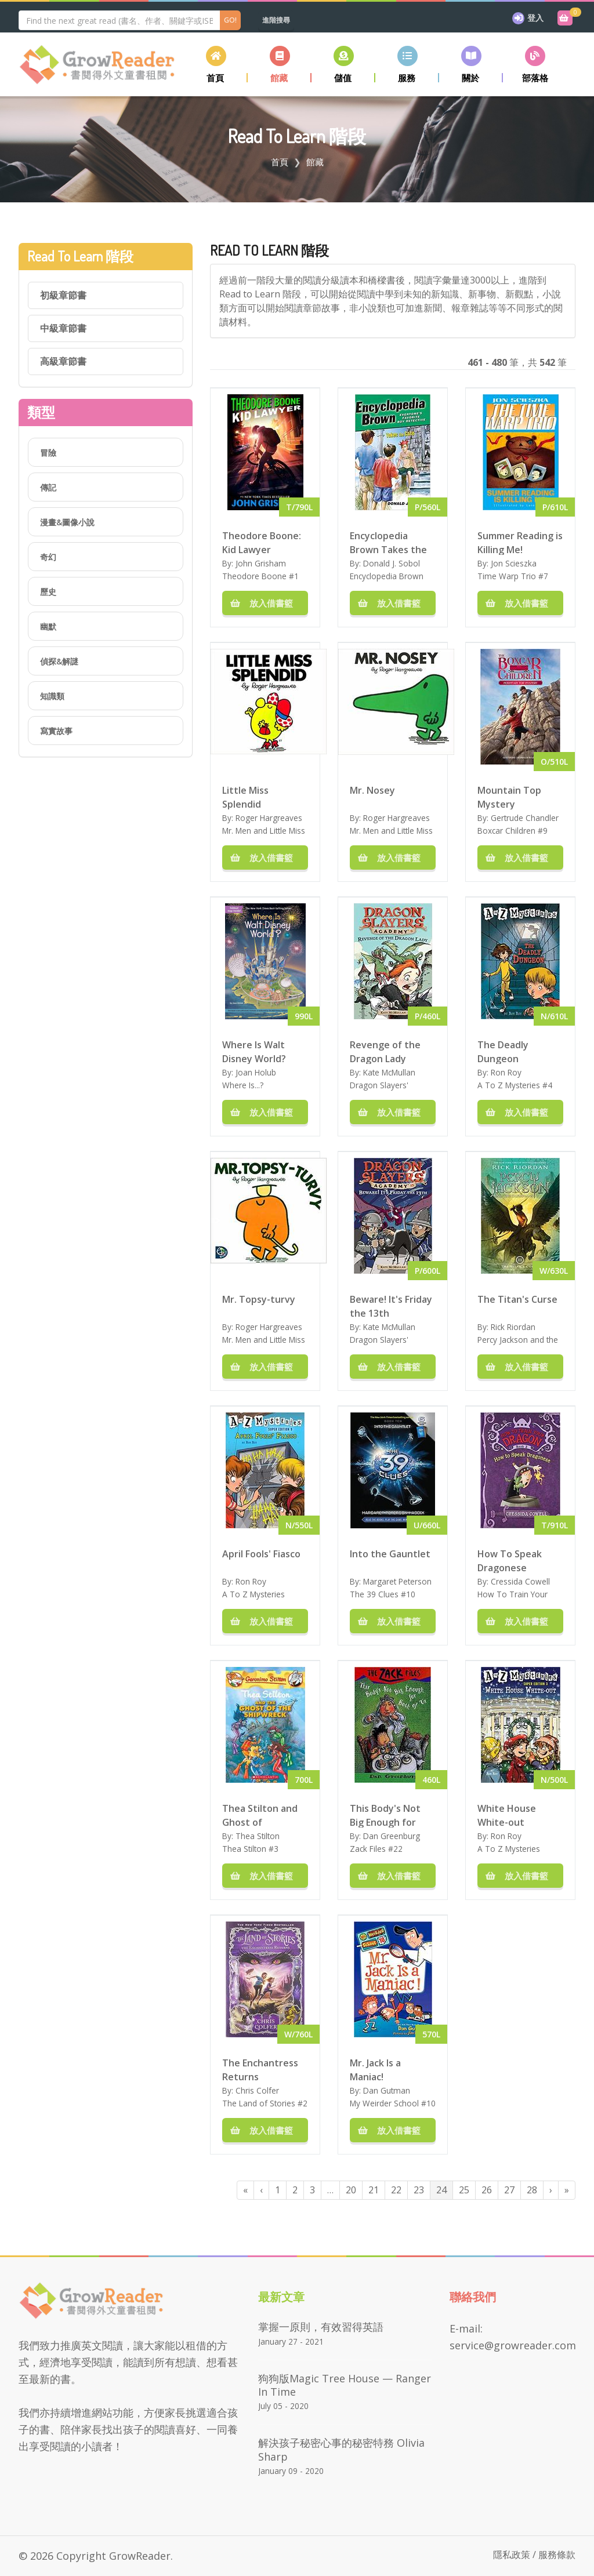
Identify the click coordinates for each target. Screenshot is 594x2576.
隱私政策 (511, 2554)
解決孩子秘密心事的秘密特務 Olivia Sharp (341, 2449)
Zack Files (368, 1848)
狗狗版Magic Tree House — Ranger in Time (344, 2385)
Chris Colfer (257, 2090)
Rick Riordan (513, 1326)
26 (486, 2189)
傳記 (48, 487)
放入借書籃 (265, 603)
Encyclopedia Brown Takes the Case (388, 542)
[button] (280, 64)
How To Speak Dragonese (509, 1560)
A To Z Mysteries (508, 1085)
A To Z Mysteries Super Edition (253, 1600)
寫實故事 (56, 730)
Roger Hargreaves (269, 817)
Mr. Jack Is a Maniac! (375, 2069)
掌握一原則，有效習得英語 (320, 2327)
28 (532, 2189)
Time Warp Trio (506, 576)
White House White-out (506, 1814)
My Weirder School (384, 2103)
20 (351, 2189)
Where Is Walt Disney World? (254, 1051)
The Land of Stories (258, 2103)
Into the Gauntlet (390, 1553)
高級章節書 (63, 361)
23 (419, 2189)
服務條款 (556, 2554)
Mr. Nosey (372, 790)
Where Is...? (242, 1085)
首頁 (279, 162)
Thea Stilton (258, 1835)
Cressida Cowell (520, 1581)
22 (396, 2189)
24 (441, 2189)
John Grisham (261, 563)
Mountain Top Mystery (509, 796)
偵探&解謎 (59, 661)
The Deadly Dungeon (502, 1051)
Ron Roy (506, 1072)
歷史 (48, 591)
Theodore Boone (254, 576)
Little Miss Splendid (245, 796)
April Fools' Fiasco (261, 1553)
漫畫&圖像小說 (67, 522)
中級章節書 (63, 328)
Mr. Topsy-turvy (258, 1299)
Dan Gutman (386, 2090)
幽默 (48, 626)
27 (509, 2189)
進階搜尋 (276, 20)
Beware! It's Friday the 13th (391, 1305)
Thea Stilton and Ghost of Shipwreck (260, 1814)
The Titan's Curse (517, 1299)
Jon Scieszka (514, 563)
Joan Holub (256, 1072)
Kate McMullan (389, 1072)
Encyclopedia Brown (386, 576)
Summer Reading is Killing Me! (520, 542)
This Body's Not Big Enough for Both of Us (385, 1814)
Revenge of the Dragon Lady (385, 1051)
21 (373, 2189)
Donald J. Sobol (391, 563)
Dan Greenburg (391, 1835)
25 (464, 2189)
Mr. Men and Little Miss (263, 830)
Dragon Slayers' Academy (379, 1091)
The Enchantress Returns (260, 2069)
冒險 (48, 452)
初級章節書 (63, 295)
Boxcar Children (506, 830)
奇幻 (48, 556)
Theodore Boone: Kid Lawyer (261, 542)
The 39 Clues (374, 1594)
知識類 (52, 696)
